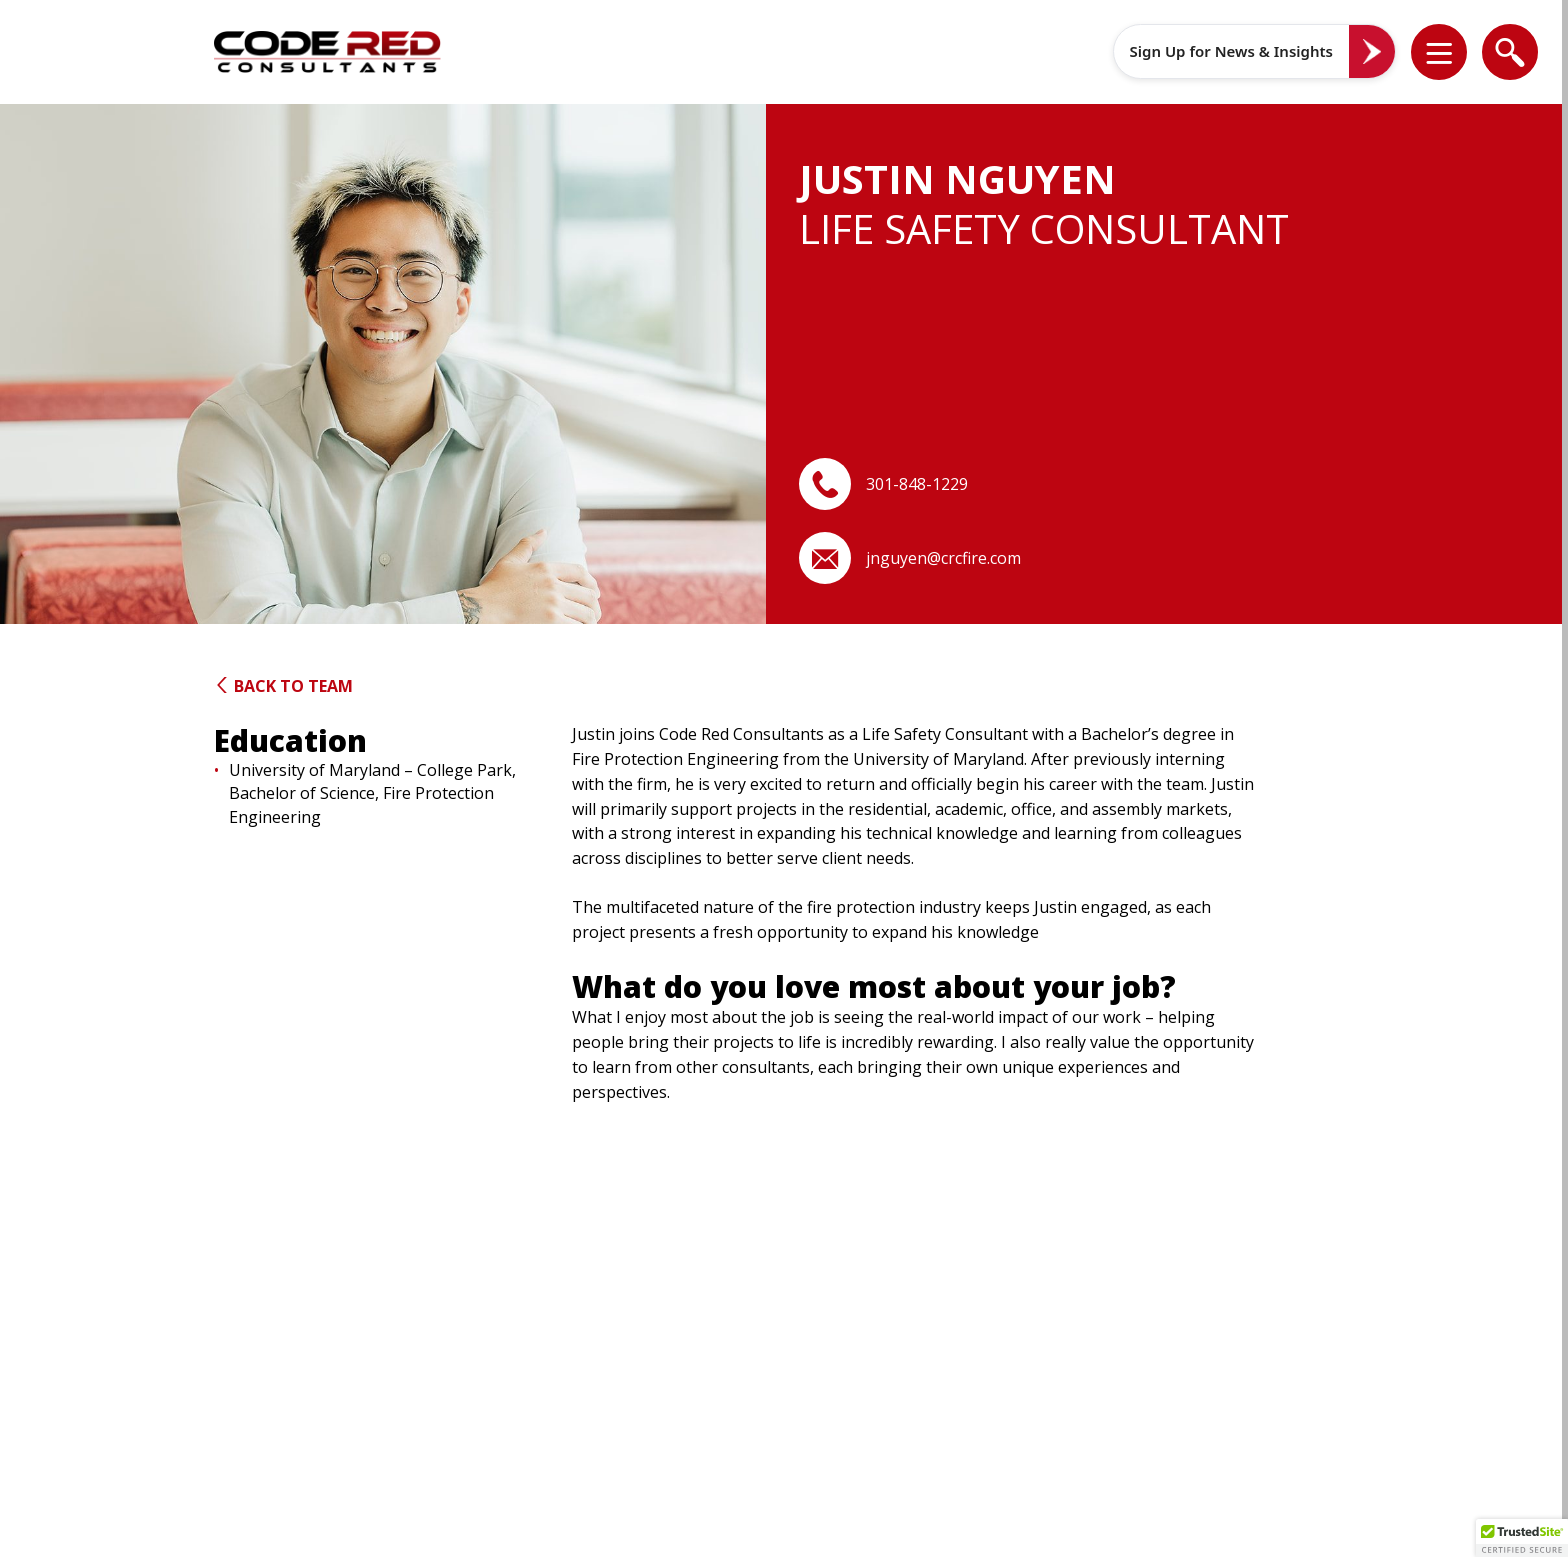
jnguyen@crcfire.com (943, 558)
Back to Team (283, 686)
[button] (1452, 52)
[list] (1439, 52)
